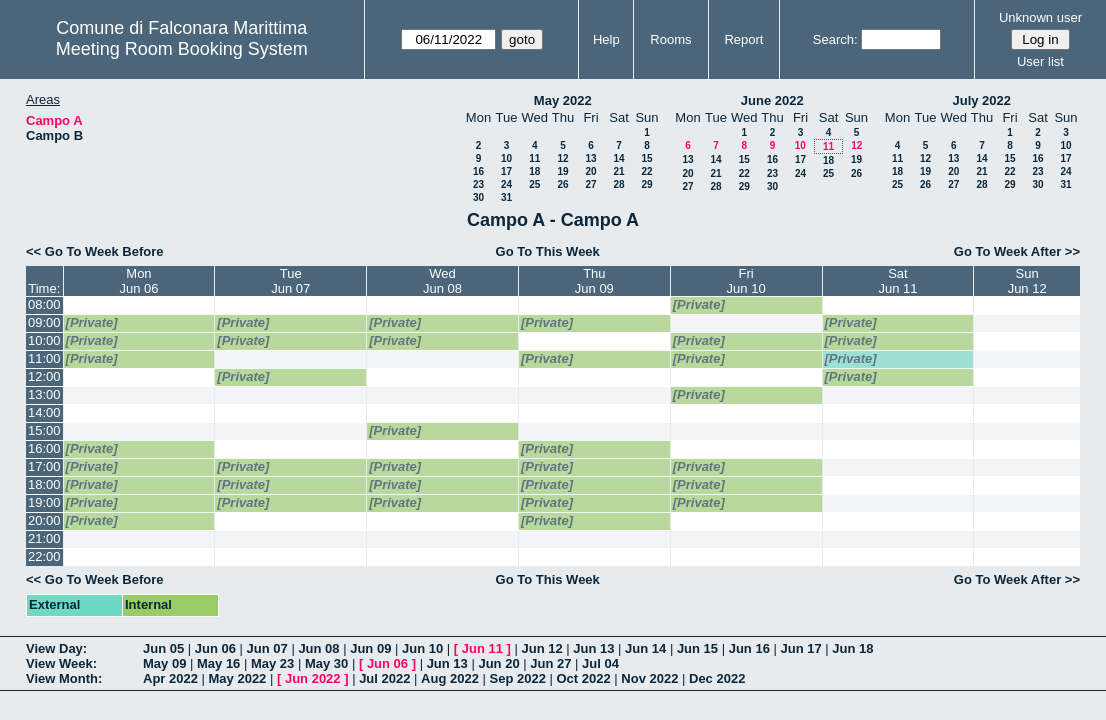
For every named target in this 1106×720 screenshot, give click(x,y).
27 (590, 184)
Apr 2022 (170, 678)
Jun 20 (498, 663)
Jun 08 (318, 648)
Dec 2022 (717, 678)
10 (506, 158)
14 (618, 158)
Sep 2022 (518, 678)
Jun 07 (267, 648)
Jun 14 (645, 648)
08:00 (44, 304)
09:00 (44, 322)
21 (618, 171)
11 (534, 158)
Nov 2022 (649, 678)
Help (606, 39)
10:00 (44, 340)
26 (562, 184)
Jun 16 (749, 648)
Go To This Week (548, 251)
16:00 (44, 448)
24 (506, 184)
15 (646, 158)
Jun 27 (550, 663)
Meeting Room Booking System (182, 49)
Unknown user (1040, 17)
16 (478, 171)
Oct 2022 (583, 678)
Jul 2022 (384, 678)
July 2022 (981, 100)
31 (506, 197)
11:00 (44, 358)
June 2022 (772, 100)
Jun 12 (541, 648)
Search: (835, 39)
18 (534, 171)
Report (743, 39)
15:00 (44, 430)
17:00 (44, 466)
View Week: (61, 663)
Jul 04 (600, 663)
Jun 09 (370, 648)
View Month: (64, 678)
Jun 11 (482, 648)
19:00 (44, 502)
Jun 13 (593, 648)
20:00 (44, 520)
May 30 (326, 663)
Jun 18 (852, 648)
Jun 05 (163, 648)
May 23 (272, 663)
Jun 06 (215, 648)
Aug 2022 (450, 678)
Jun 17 (800, 648)
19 (562, 171)
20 (590, 171)
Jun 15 (697, 648)
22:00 (44, 556)
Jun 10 (422, 648)
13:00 (44, 394)
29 (646, 184)
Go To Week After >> (1017, 251)
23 (478, 184)
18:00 (44, 484)
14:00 (44, 412)
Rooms (670, 39)
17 (506, 171)
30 (478, 197)
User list (1040, 61)
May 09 (164, 663)
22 (646, 171)
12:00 (44, 376)
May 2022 (563, 100)
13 (590, 158)
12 (562, 158)
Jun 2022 (313, 678)
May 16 (218, 663)
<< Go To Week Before (95, 251)
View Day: (56, 648)
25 (534, 184)
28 (618, 184)
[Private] (699, 304)
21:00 (44, 538)
